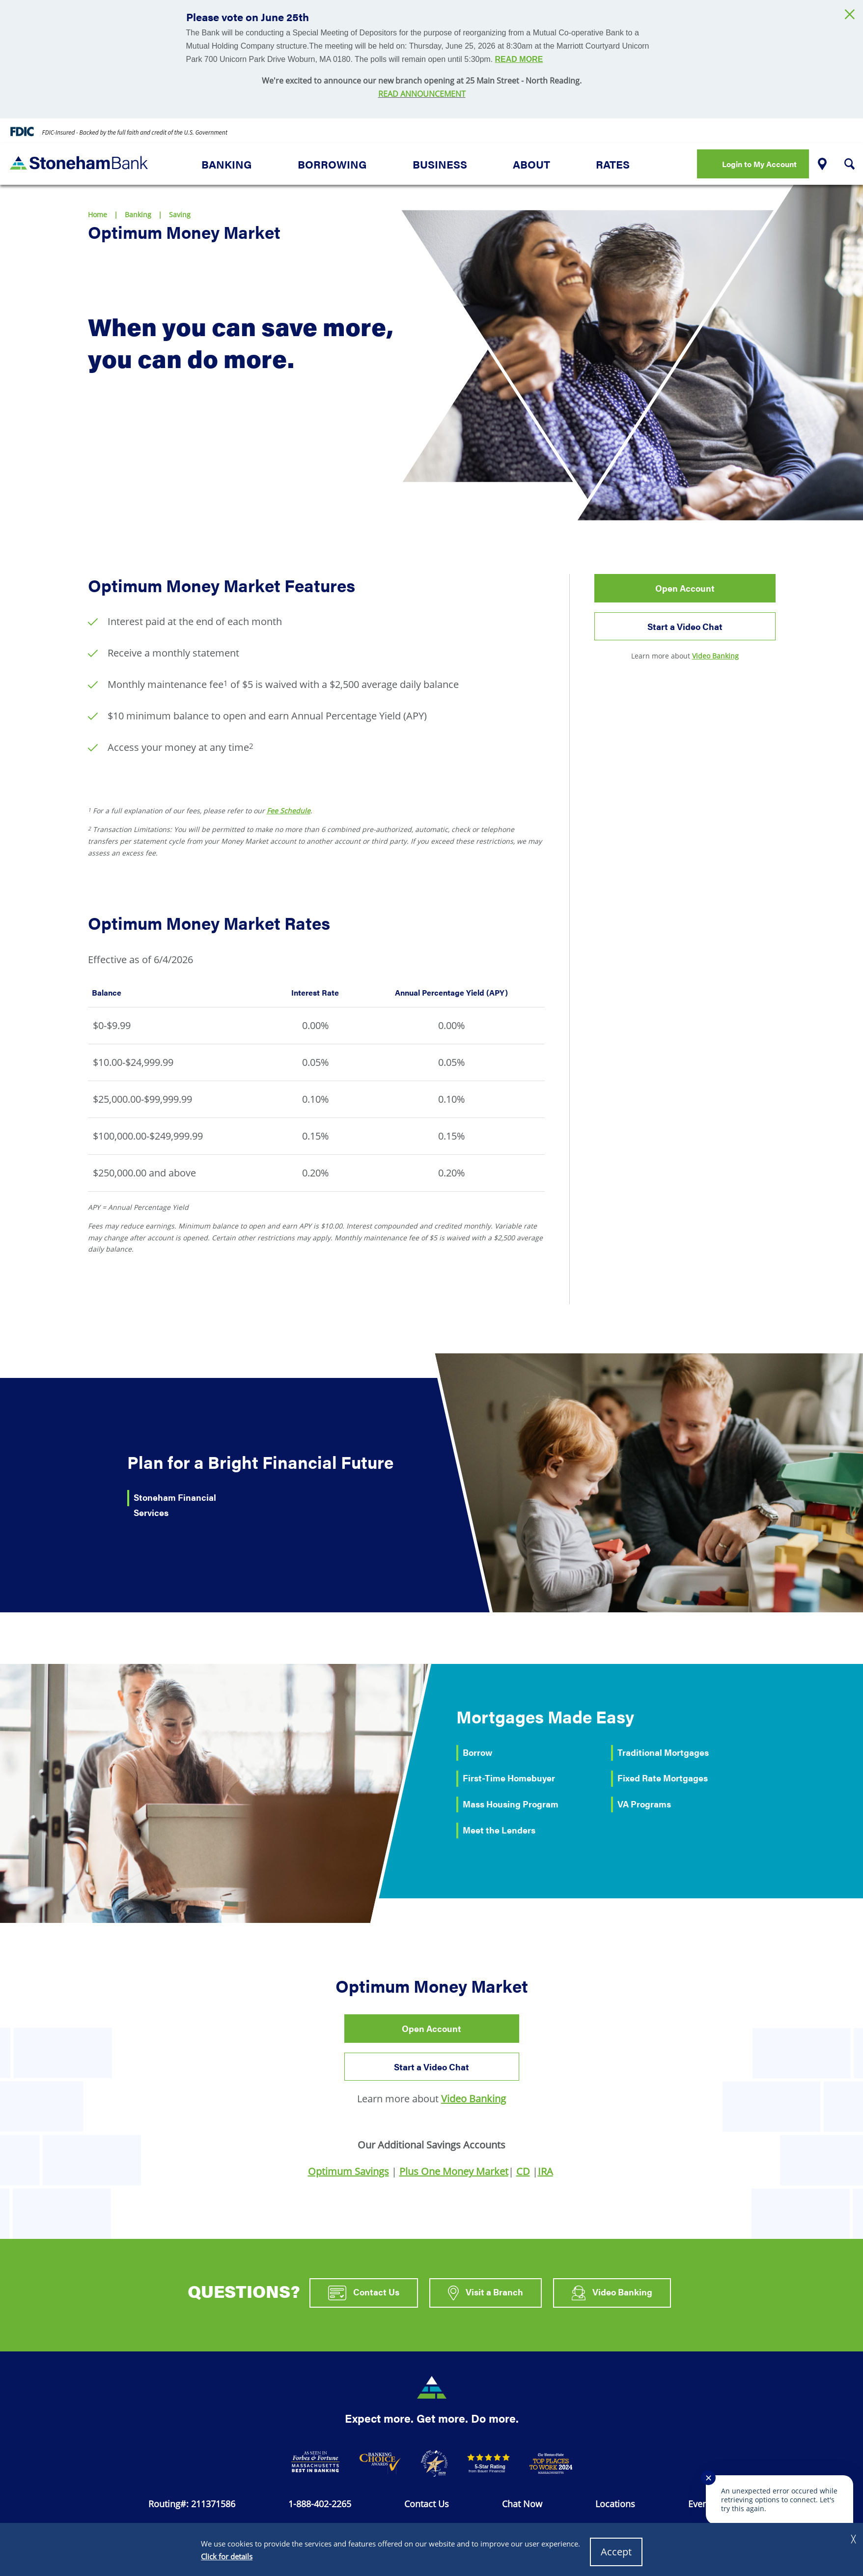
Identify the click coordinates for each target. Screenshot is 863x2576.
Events (701, 2504)
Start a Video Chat (696, 630)
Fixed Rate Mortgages (662, 1778)
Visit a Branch (485, 2293)
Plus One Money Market (453, 2171)
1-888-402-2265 (319, 2504)
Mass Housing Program (510, 1804)
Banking (226, 164)
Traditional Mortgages (663, 1752)
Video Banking (715, 655)
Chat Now (522, 2504)
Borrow (477, 1752)
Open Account (685, 588)
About (531, 164)
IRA (545, 2171)
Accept (616, 2551)
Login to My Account (759, 164)
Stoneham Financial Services (175, 1504)
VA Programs (644, 1804)
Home (97, 214)
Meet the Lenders (499, 1830)
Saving (180, 214)
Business (440, 164)
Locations (615, 2504)
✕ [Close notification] (708, 2478)
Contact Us (363, 2293)
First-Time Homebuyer (509, 1778)
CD (523, 2171)
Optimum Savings (348, 2171)
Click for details (226, 2556)
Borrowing (332, 164)
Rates (613, 164)
